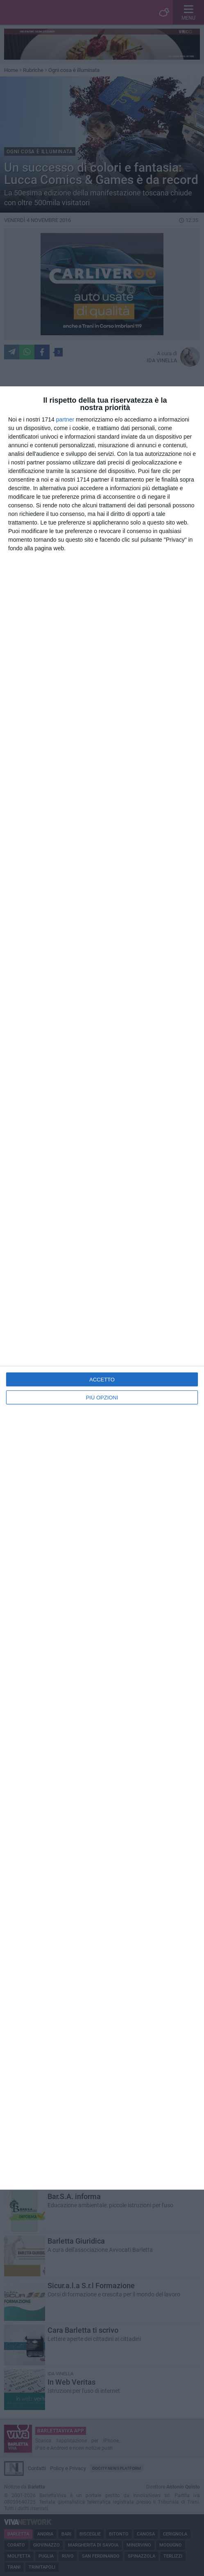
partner (65, 419)
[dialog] (102, 1288)
